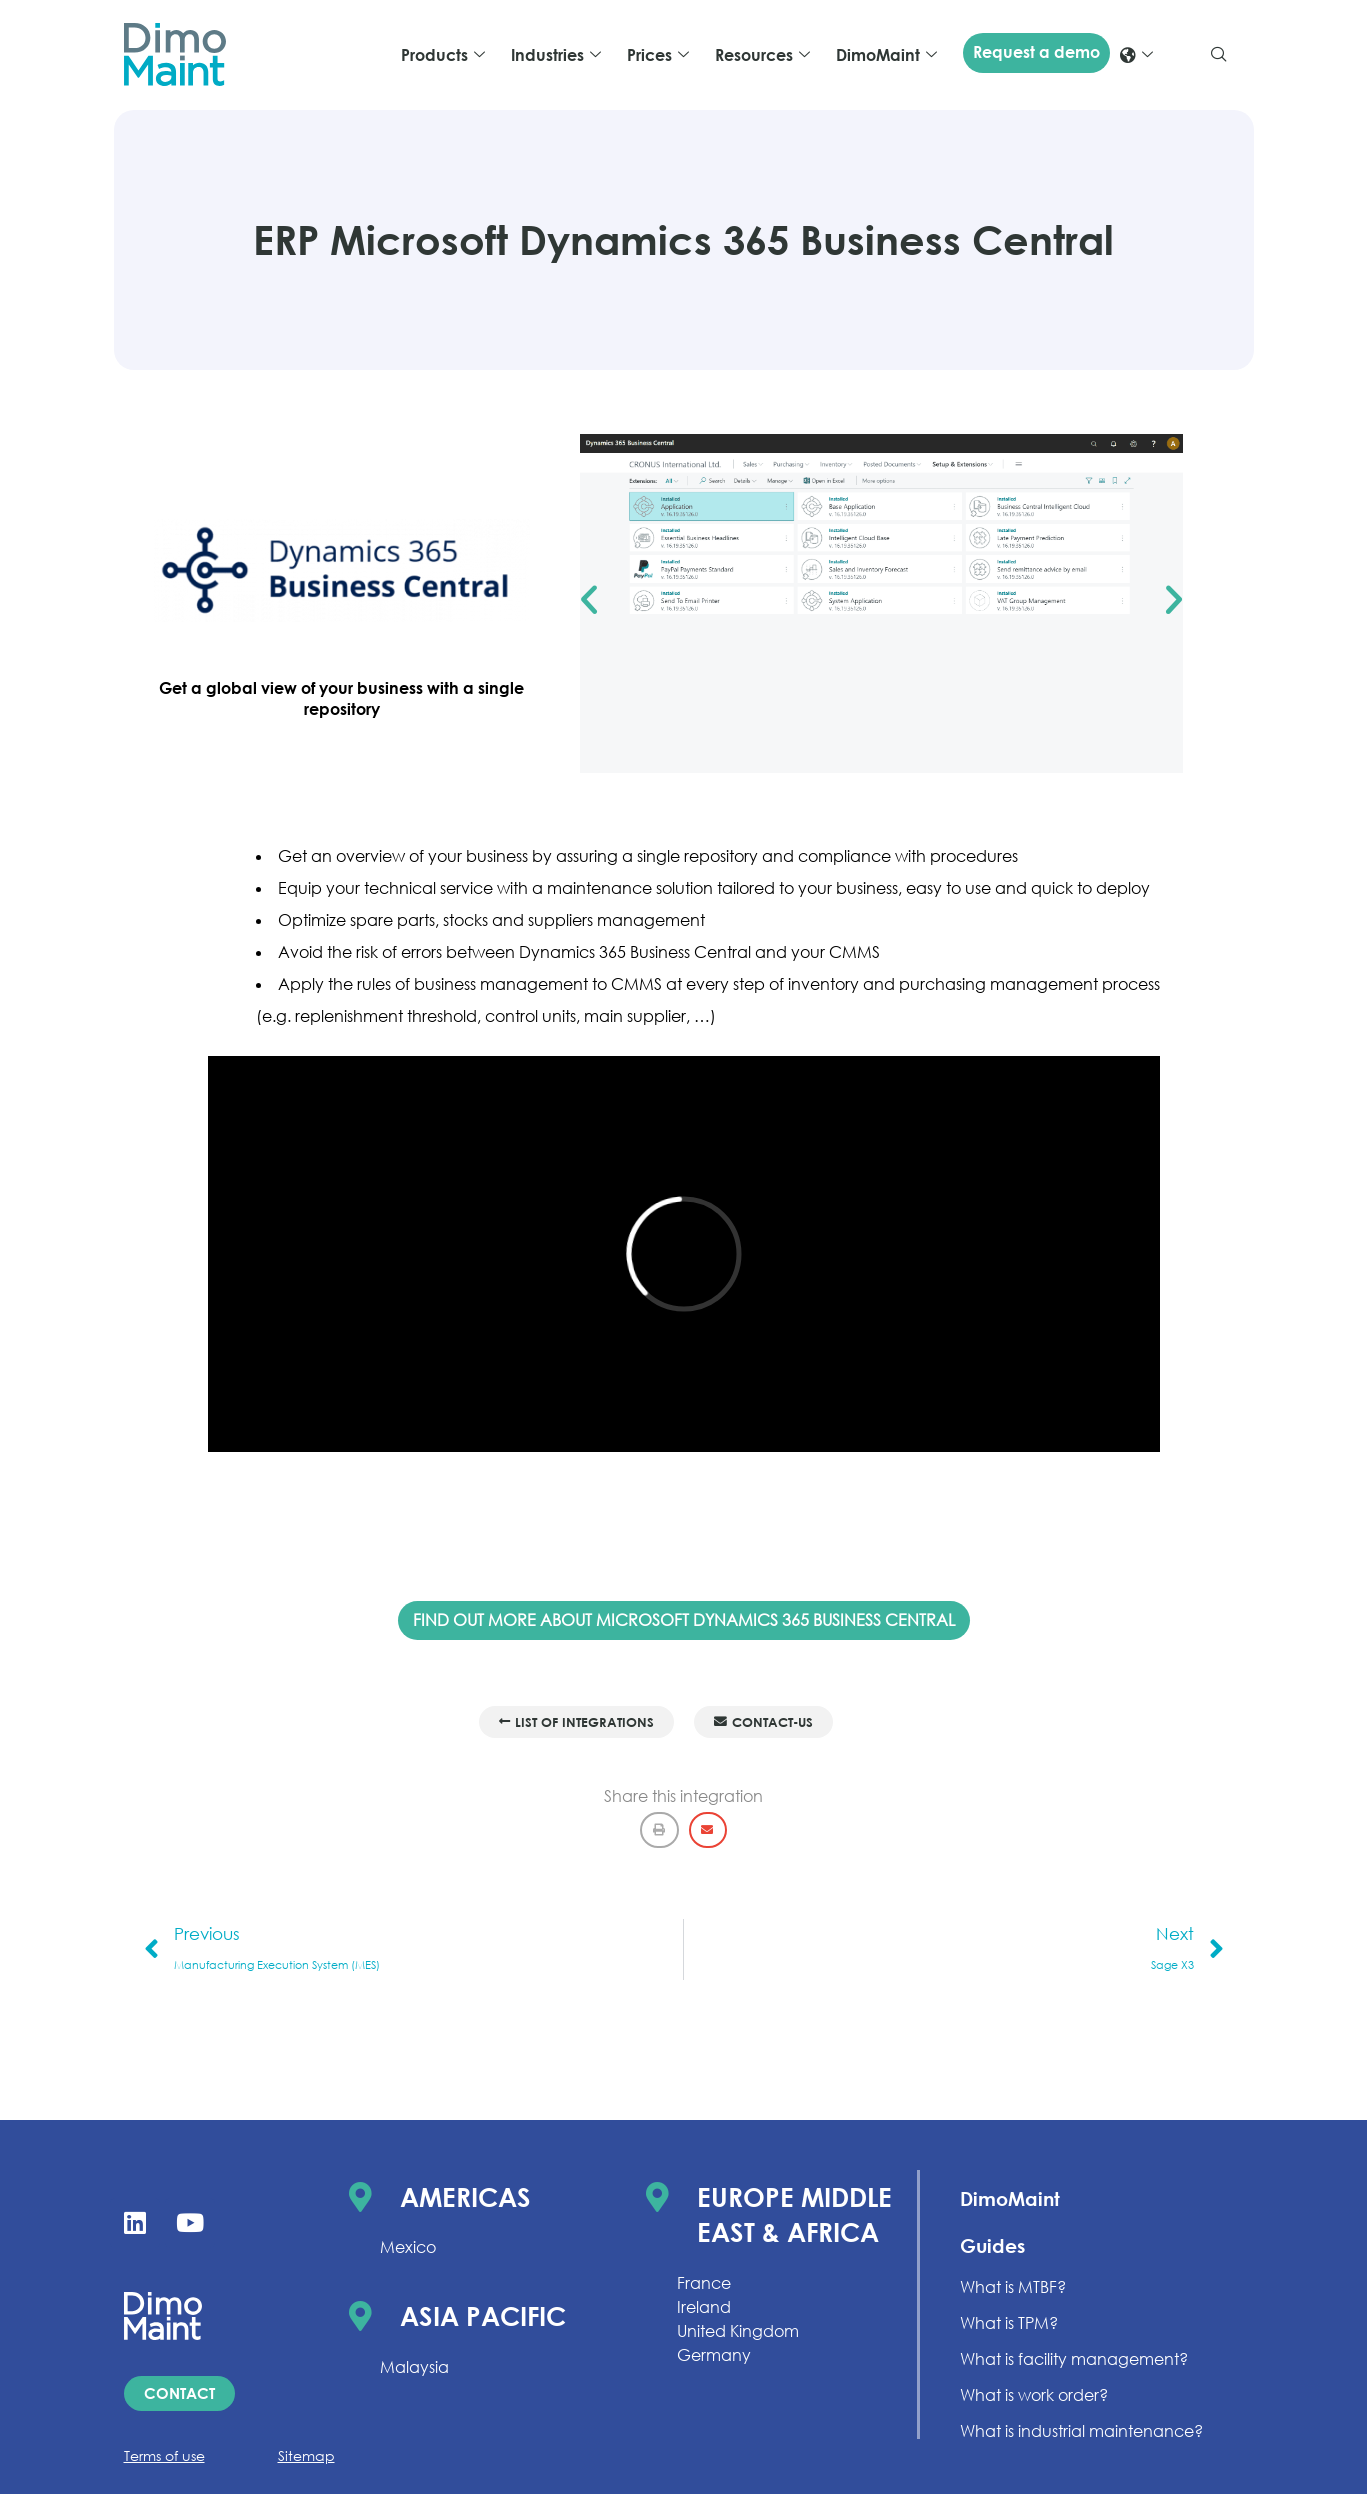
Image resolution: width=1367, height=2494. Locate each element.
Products (443, 55)
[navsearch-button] (1219, 55)
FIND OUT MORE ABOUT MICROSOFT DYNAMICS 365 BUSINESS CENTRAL (684, 1620)
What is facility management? (1074, 2359)
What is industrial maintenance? (1081, 2431)
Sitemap (306, 2455)
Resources (762, 55)
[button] (589, 600)
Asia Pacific (483, 2316)
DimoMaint (886, 55)
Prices (658, 55)
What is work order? (1034, 2395)
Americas (465, 2197)
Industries (556, 55)
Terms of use (164, 2455)
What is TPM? (1009, 2323)
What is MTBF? (1013, 2287)
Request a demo (1036, 52)
